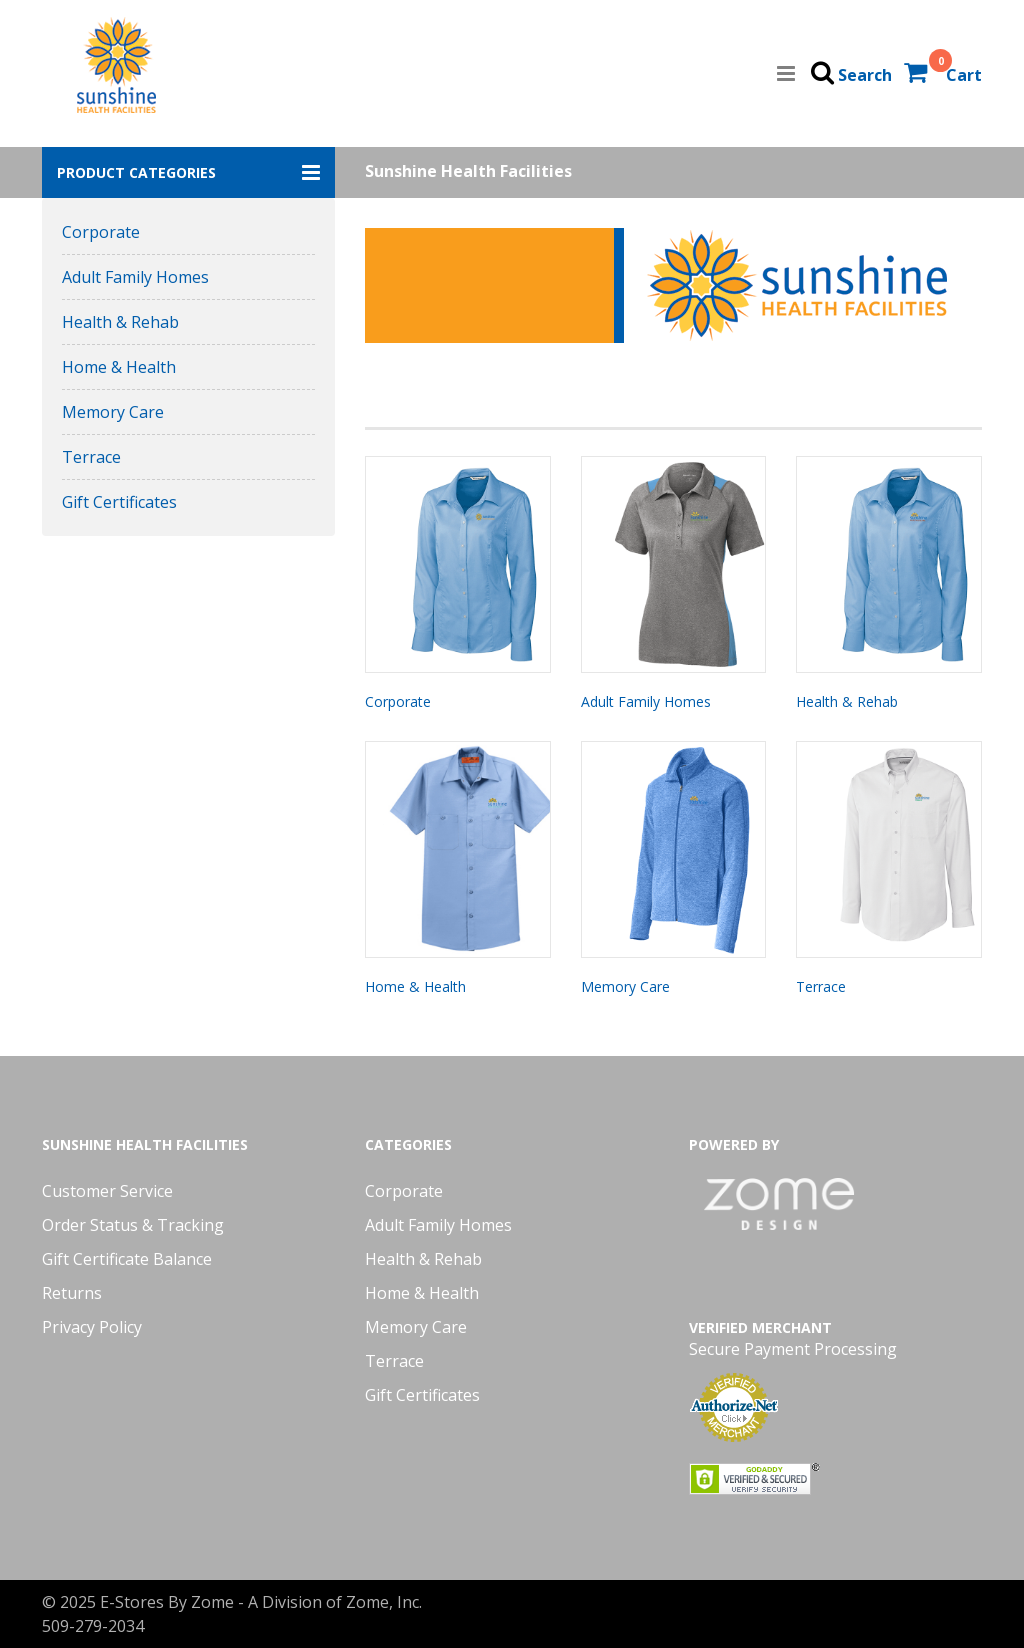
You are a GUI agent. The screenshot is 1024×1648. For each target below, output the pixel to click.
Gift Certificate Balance (127, 1259)
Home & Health (119, 367)
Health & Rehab (120, 322)
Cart (964, 75)
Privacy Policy (92, 1327)
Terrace (91, 457)
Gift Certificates (119, 502)
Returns (72, 1293)
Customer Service (107, 1191)
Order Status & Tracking (133, 1225)
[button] (188, 172)
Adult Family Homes (135, 277)
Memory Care (113, 412)
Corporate (101, 232)
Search (865, 75)
